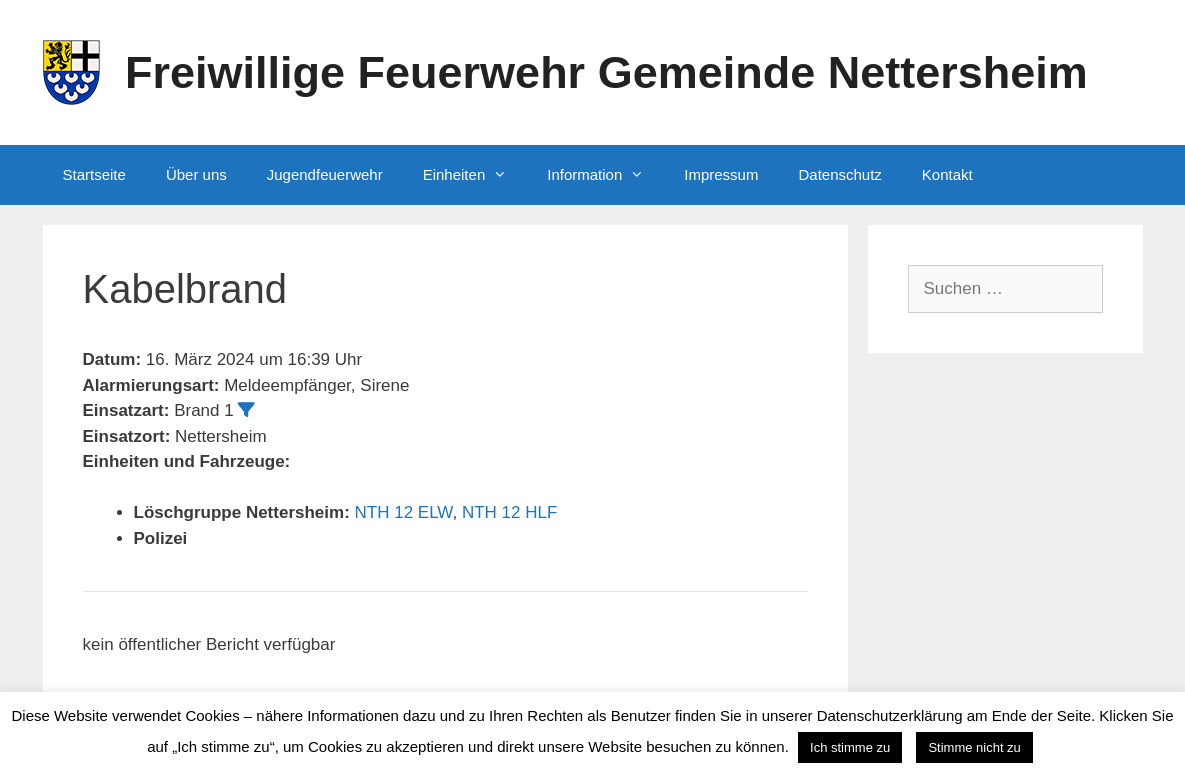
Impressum (721, 174)
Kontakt (947, 174)
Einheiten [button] (475, 175)
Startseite (94, 174)
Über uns (196, 174)
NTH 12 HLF (509, 512)
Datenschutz (839, 174)
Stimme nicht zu (974, 747)
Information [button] (605, 175)
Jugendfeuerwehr (325, 174)
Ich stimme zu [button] (850, 747)
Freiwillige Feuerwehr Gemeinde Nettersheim (606, 72)
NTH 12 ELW (404, 512)
